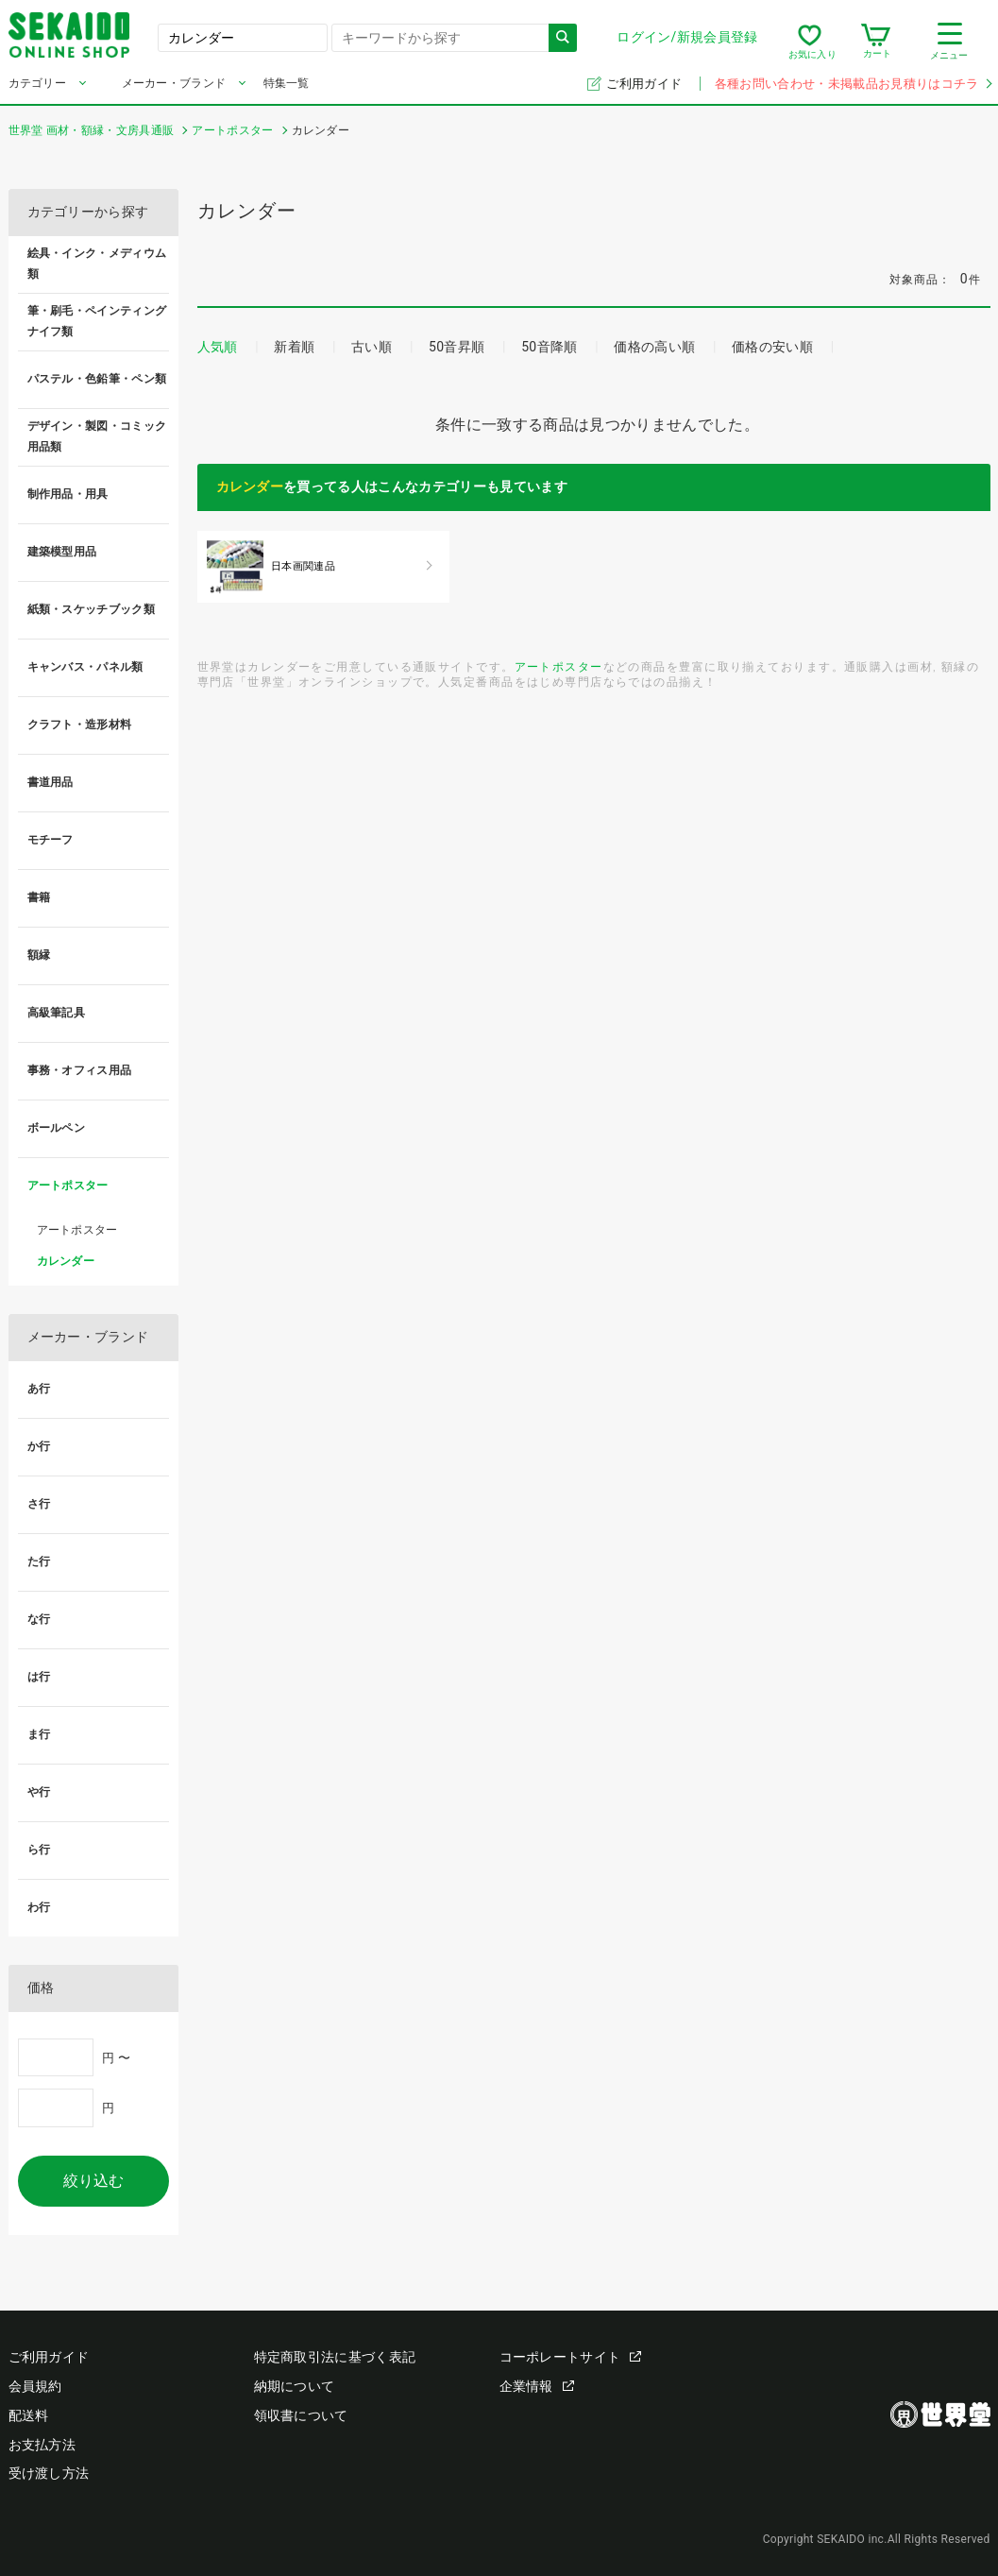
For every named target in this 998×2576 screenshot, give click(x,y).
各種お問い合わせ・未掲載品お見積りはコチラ (852, 84)
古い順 (371, 346)
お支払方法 (42, 2444)
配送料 (28, 2415)
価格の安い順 (772, 346)
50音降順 (549, 346)
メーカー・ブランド (174, 83)
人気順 (217, 346)
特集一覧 (286, 83)
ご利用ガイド (645, 84)
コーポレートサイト (570, 2356)
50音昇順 (456, 346)
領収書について (301, 2415)
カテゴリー (37, 83)
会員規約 (35, 2386)
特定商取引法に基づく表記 (335, 2356)
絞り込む (93, 2181)
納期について (294, 2386)
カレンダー (250, 486)
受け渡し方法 (49, 2473)
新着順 (294, 346)
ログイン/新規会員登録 (687, 36)
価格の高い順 (654, 346)
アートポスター (559, 666)
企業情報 (536, 2386)
